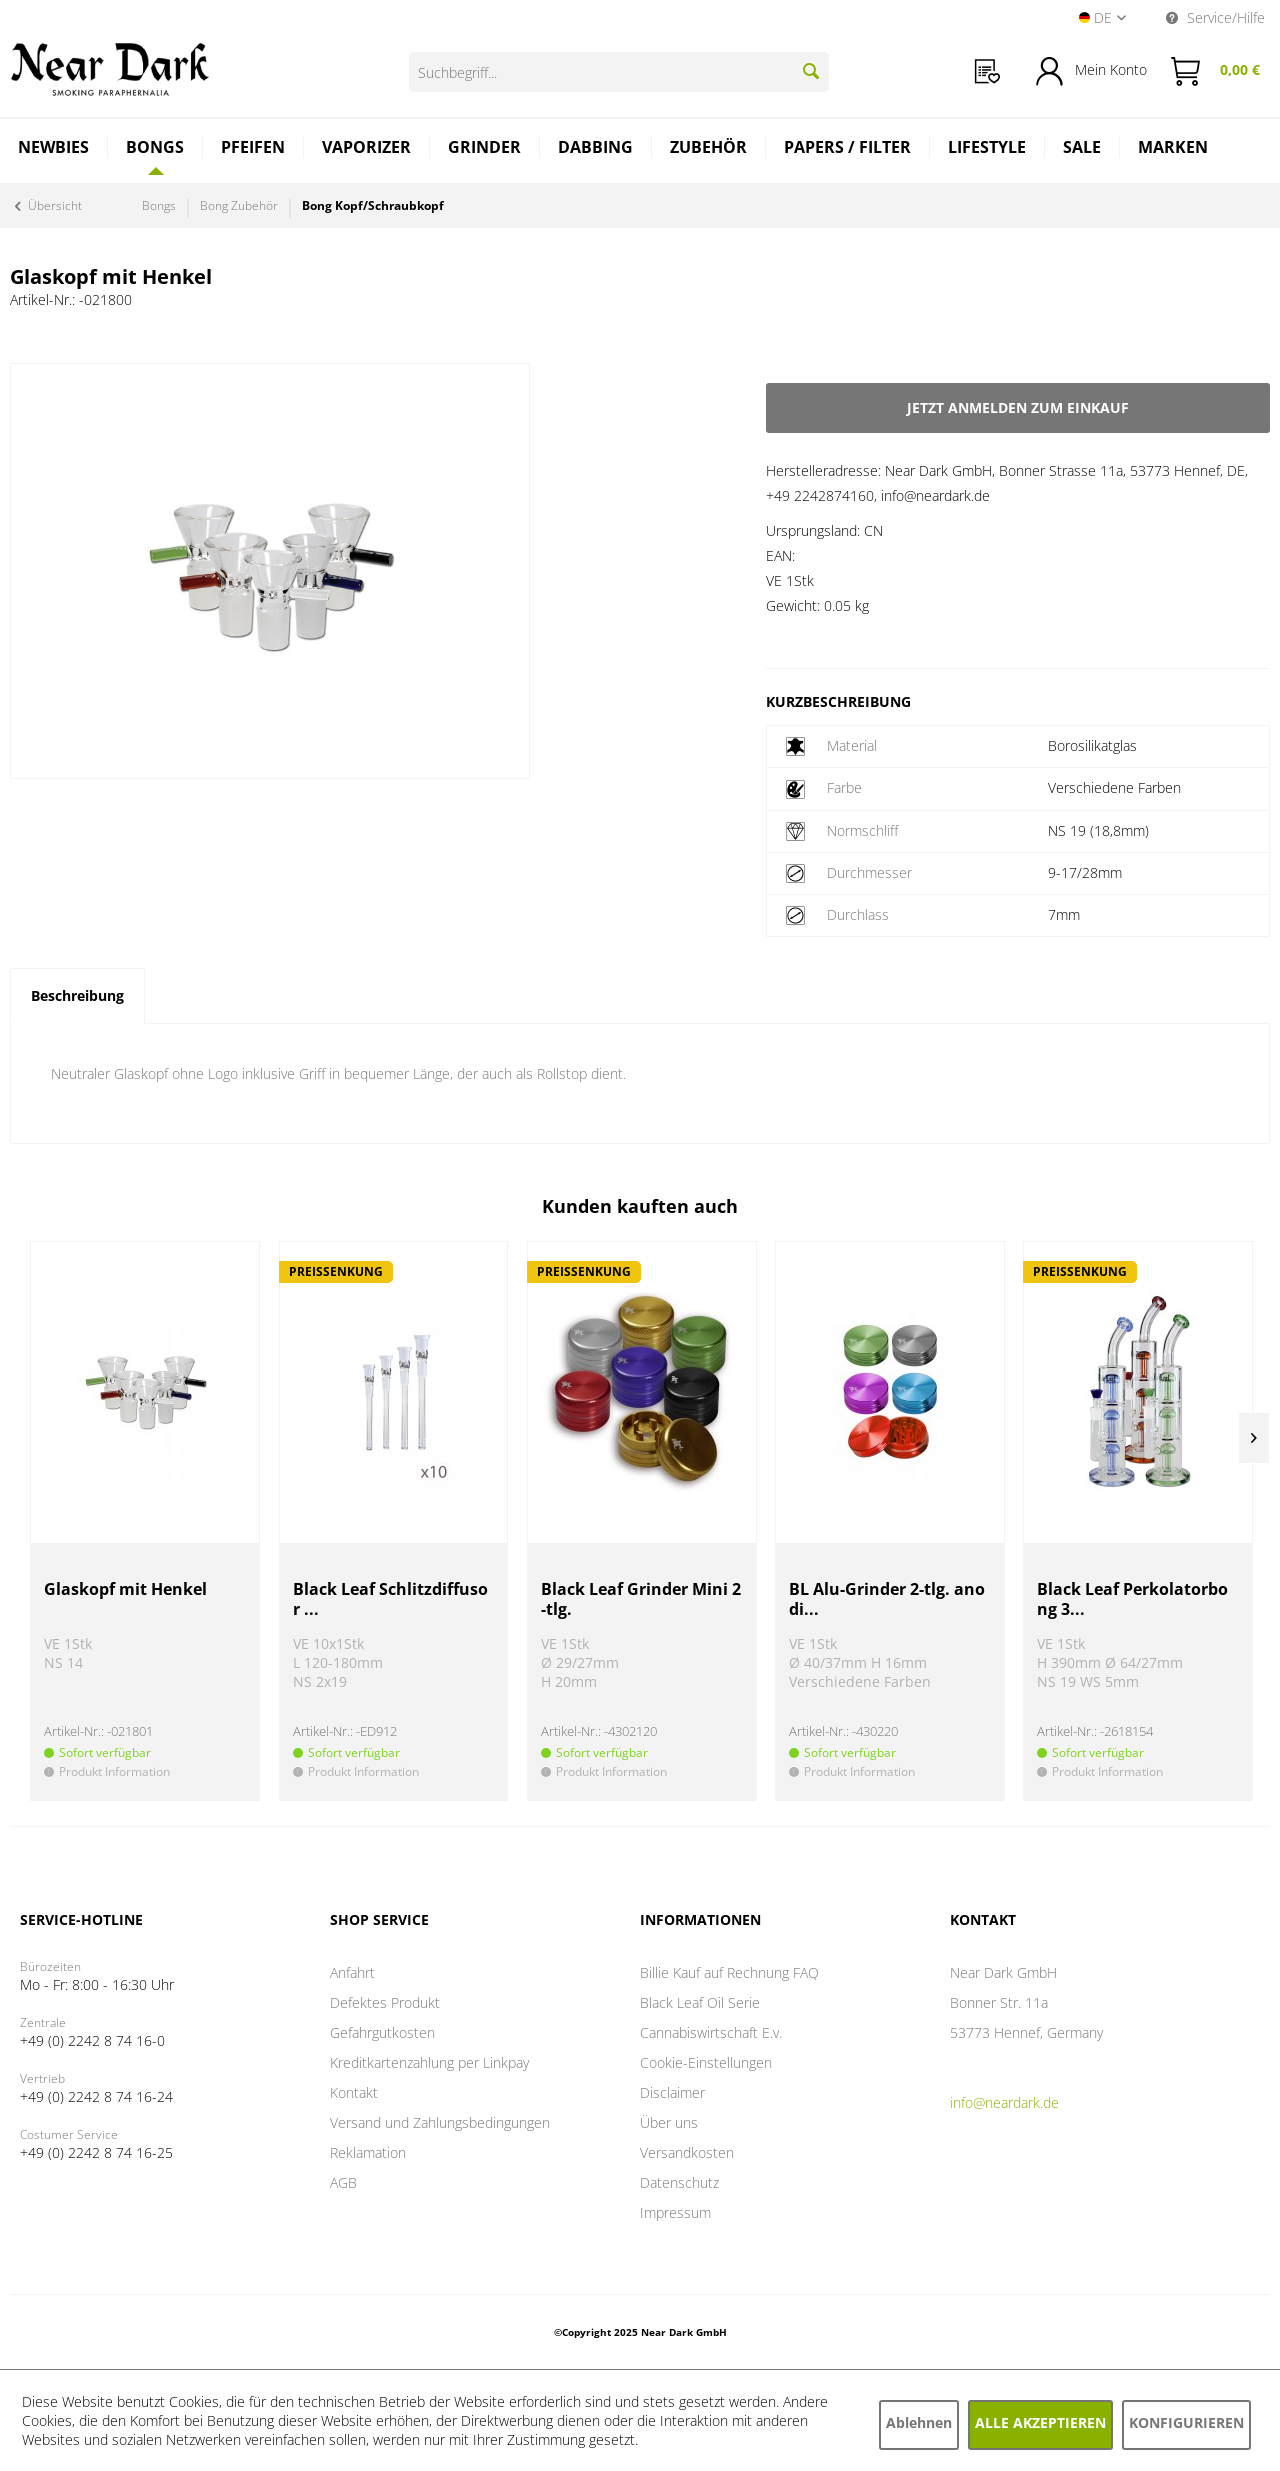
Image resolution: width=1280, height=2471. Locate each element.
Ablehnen (919, 2422)
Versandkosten (687, 2152)
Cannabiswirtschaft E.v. (711, 2032)
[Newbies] (54, 149)
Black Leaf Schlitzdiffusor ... (390, 1599)
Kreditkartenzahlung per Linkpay (429, 2062)
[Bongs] (155, 147)
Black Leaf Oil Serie (700, 2002)
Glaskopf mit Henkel (125, 1589)
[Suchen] (811, 71)
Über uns (669, 2122)
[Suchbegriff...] (619, 72)
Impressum (675, 2212)
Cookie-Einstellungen (706, 2062)
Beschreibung (77, 995)
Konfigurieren (1186, 2422)
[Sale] (1082, 149)
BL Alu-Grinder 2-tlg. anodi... (887, 1599)
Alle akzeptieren (1040, 2422)
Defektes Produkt (385, 2002)
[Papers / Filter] (848, 149)
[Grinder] (485, 149)
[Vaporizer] (367, 149)
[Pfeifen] (253, 149)
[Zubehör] (709, 149)
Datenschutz (679, 2182)
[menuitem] (987, 71)
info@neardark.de (1004, 2102)
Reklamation (368, 2152)
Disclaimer (672, 2092)
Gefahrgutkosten (382, 2032)
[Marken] (1173, 149)
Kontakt (354, 2092)
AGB (343, 2182)
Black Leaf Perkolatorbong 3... (1132, 1599)
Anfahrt (352, 1972)
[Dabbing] (596, 149)
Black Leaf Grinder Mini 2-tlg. (641, 1599)
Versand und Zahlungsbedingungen (440, 2122)
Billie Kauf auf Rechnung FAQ (729, 1972)
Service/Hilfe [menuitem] (1215, 17)
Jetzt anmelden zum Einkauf (1018, 407)
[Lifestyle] (987, 149)
